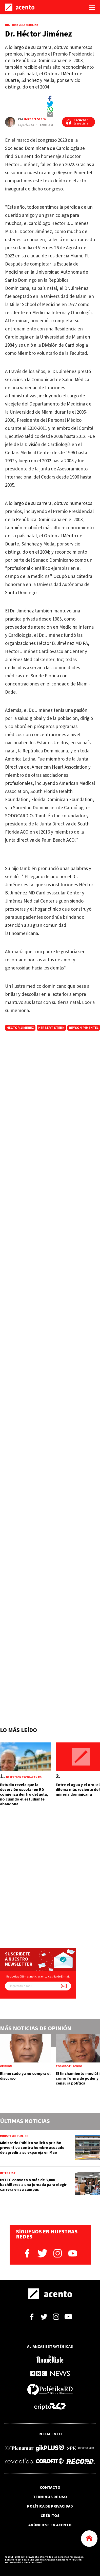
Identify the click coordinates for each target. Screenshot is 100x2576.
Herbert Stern (35, 119)
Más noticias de (35, 2028)
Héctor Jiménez (20, 1027)
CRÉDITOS (50, 2511)
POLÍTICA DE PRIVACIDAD (50, 2502)
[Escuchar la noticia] (78, 122)
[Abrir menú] (92, 7)
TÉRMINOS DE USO (50, 2493)
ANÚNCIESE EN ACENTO (50, 2521)
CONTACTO (50, 2483)
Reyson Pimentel (83, 1027)
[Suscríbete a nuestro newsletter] (63, 1986)
